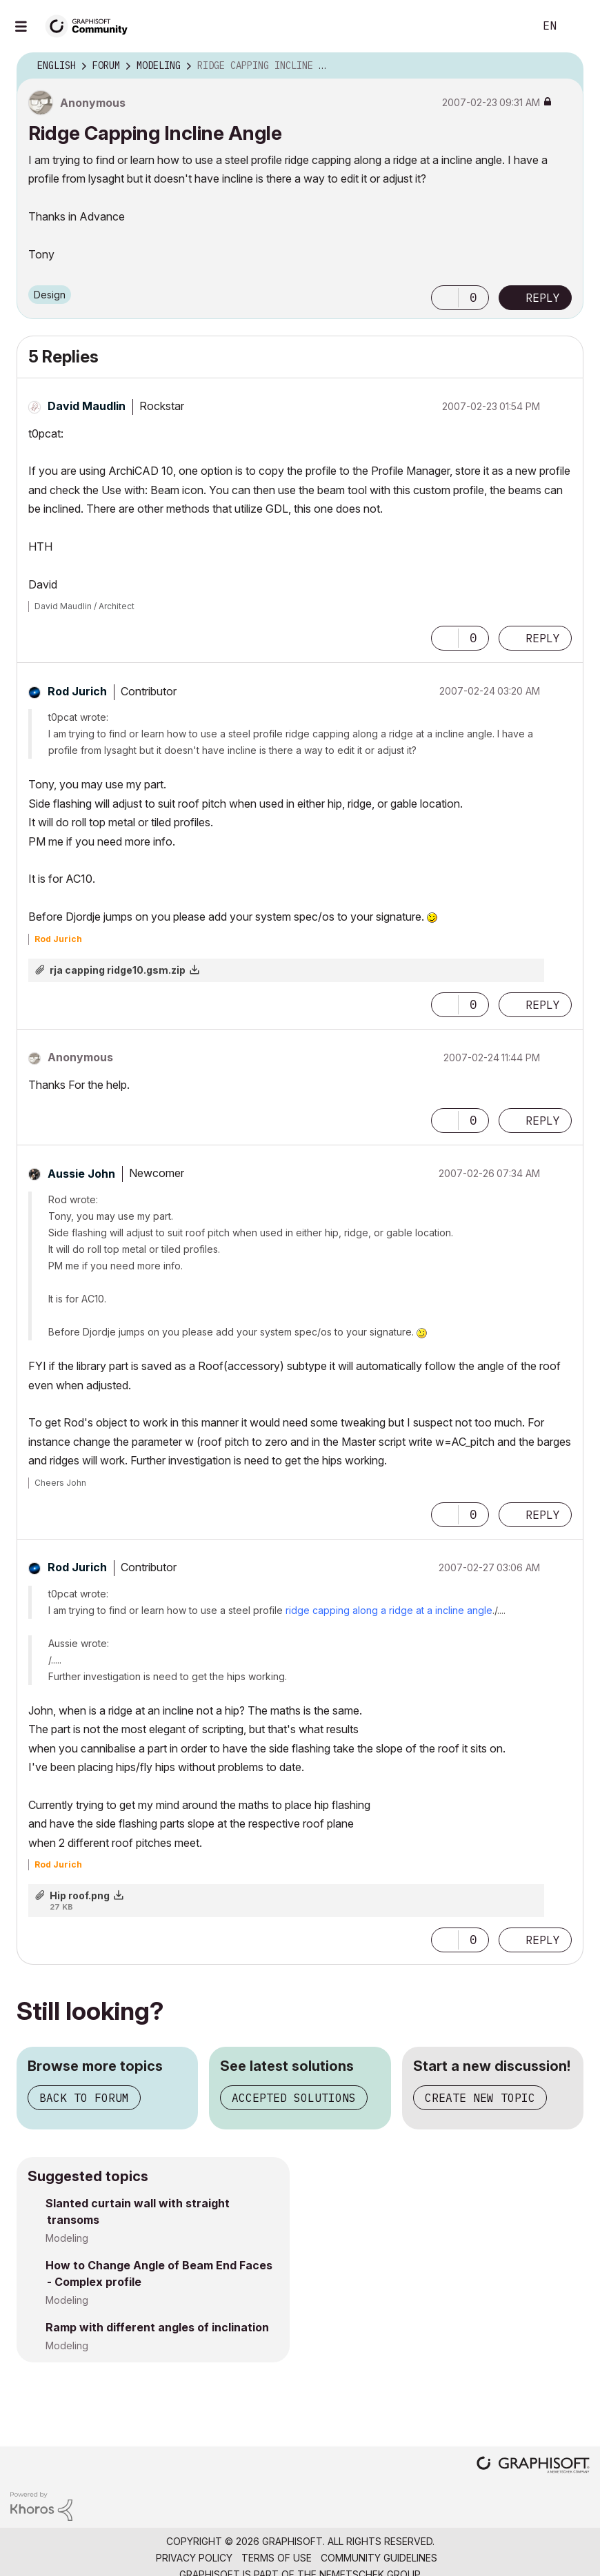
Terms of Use (276, 2558)
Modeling (67, 2238)
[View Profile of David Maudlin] (87, 406)
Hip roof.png (80, 1895)
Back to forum (84, 2098)
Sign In (578, 26)
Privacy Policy (194, 2558)
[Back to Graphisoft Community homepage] (91, 25)
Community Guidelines (379, 2558)
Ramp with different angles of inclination (157, 2327)
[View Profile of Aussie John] (81, 1173)
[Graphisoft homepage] (533, 2466)
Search (508, 26)
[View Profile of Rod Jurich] (77, 691)
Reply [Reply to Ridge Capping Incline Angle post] (543, 298)
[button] (445, 297)
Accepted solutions (294, 2098)
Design (50, 294)
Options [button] (564, 66)
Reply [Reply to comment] (543, 638)
